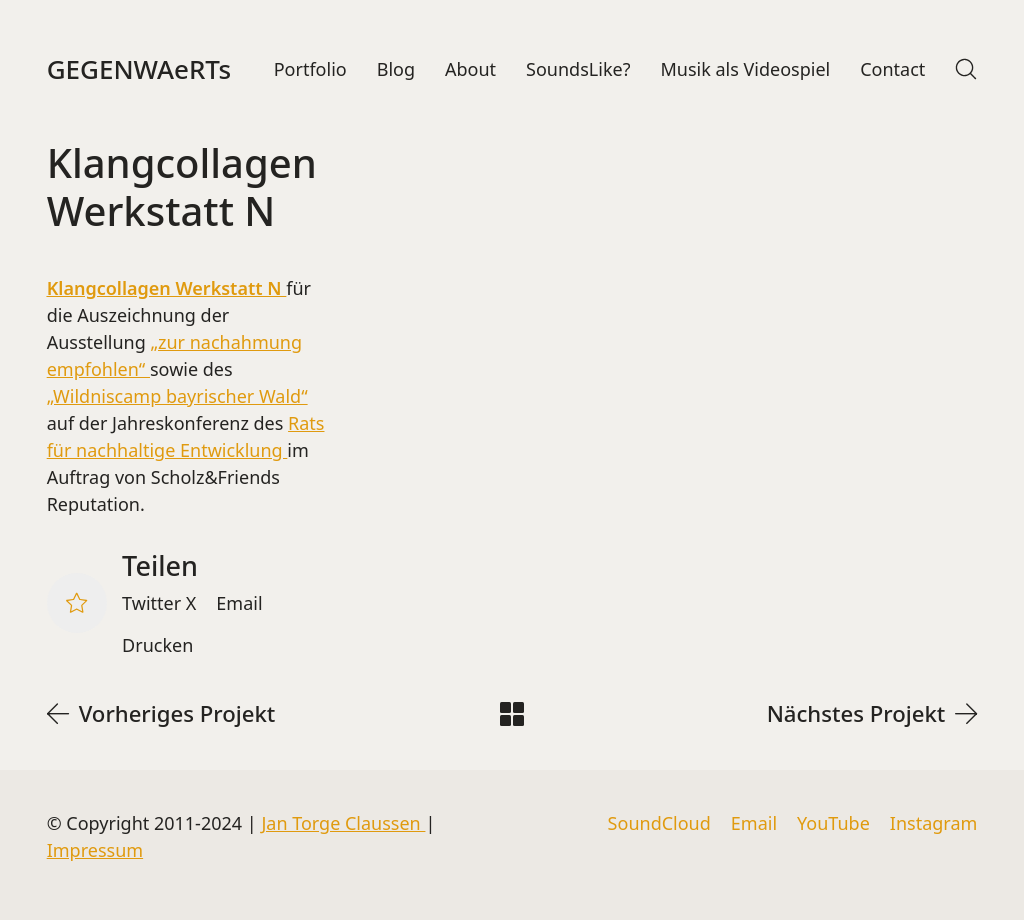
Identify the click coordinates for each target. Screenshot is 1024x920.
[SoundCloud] (659, 824)
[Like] (77, 603)
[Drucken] (157, 646)
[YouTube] (833, 824)
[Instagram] (934, 824)
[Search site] (966, 69)
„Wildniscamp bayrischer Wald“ (177, 396)
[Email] (239, 604)
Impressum (95, 850)
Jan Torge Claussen (343, 823)
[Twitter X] (159, 604)
